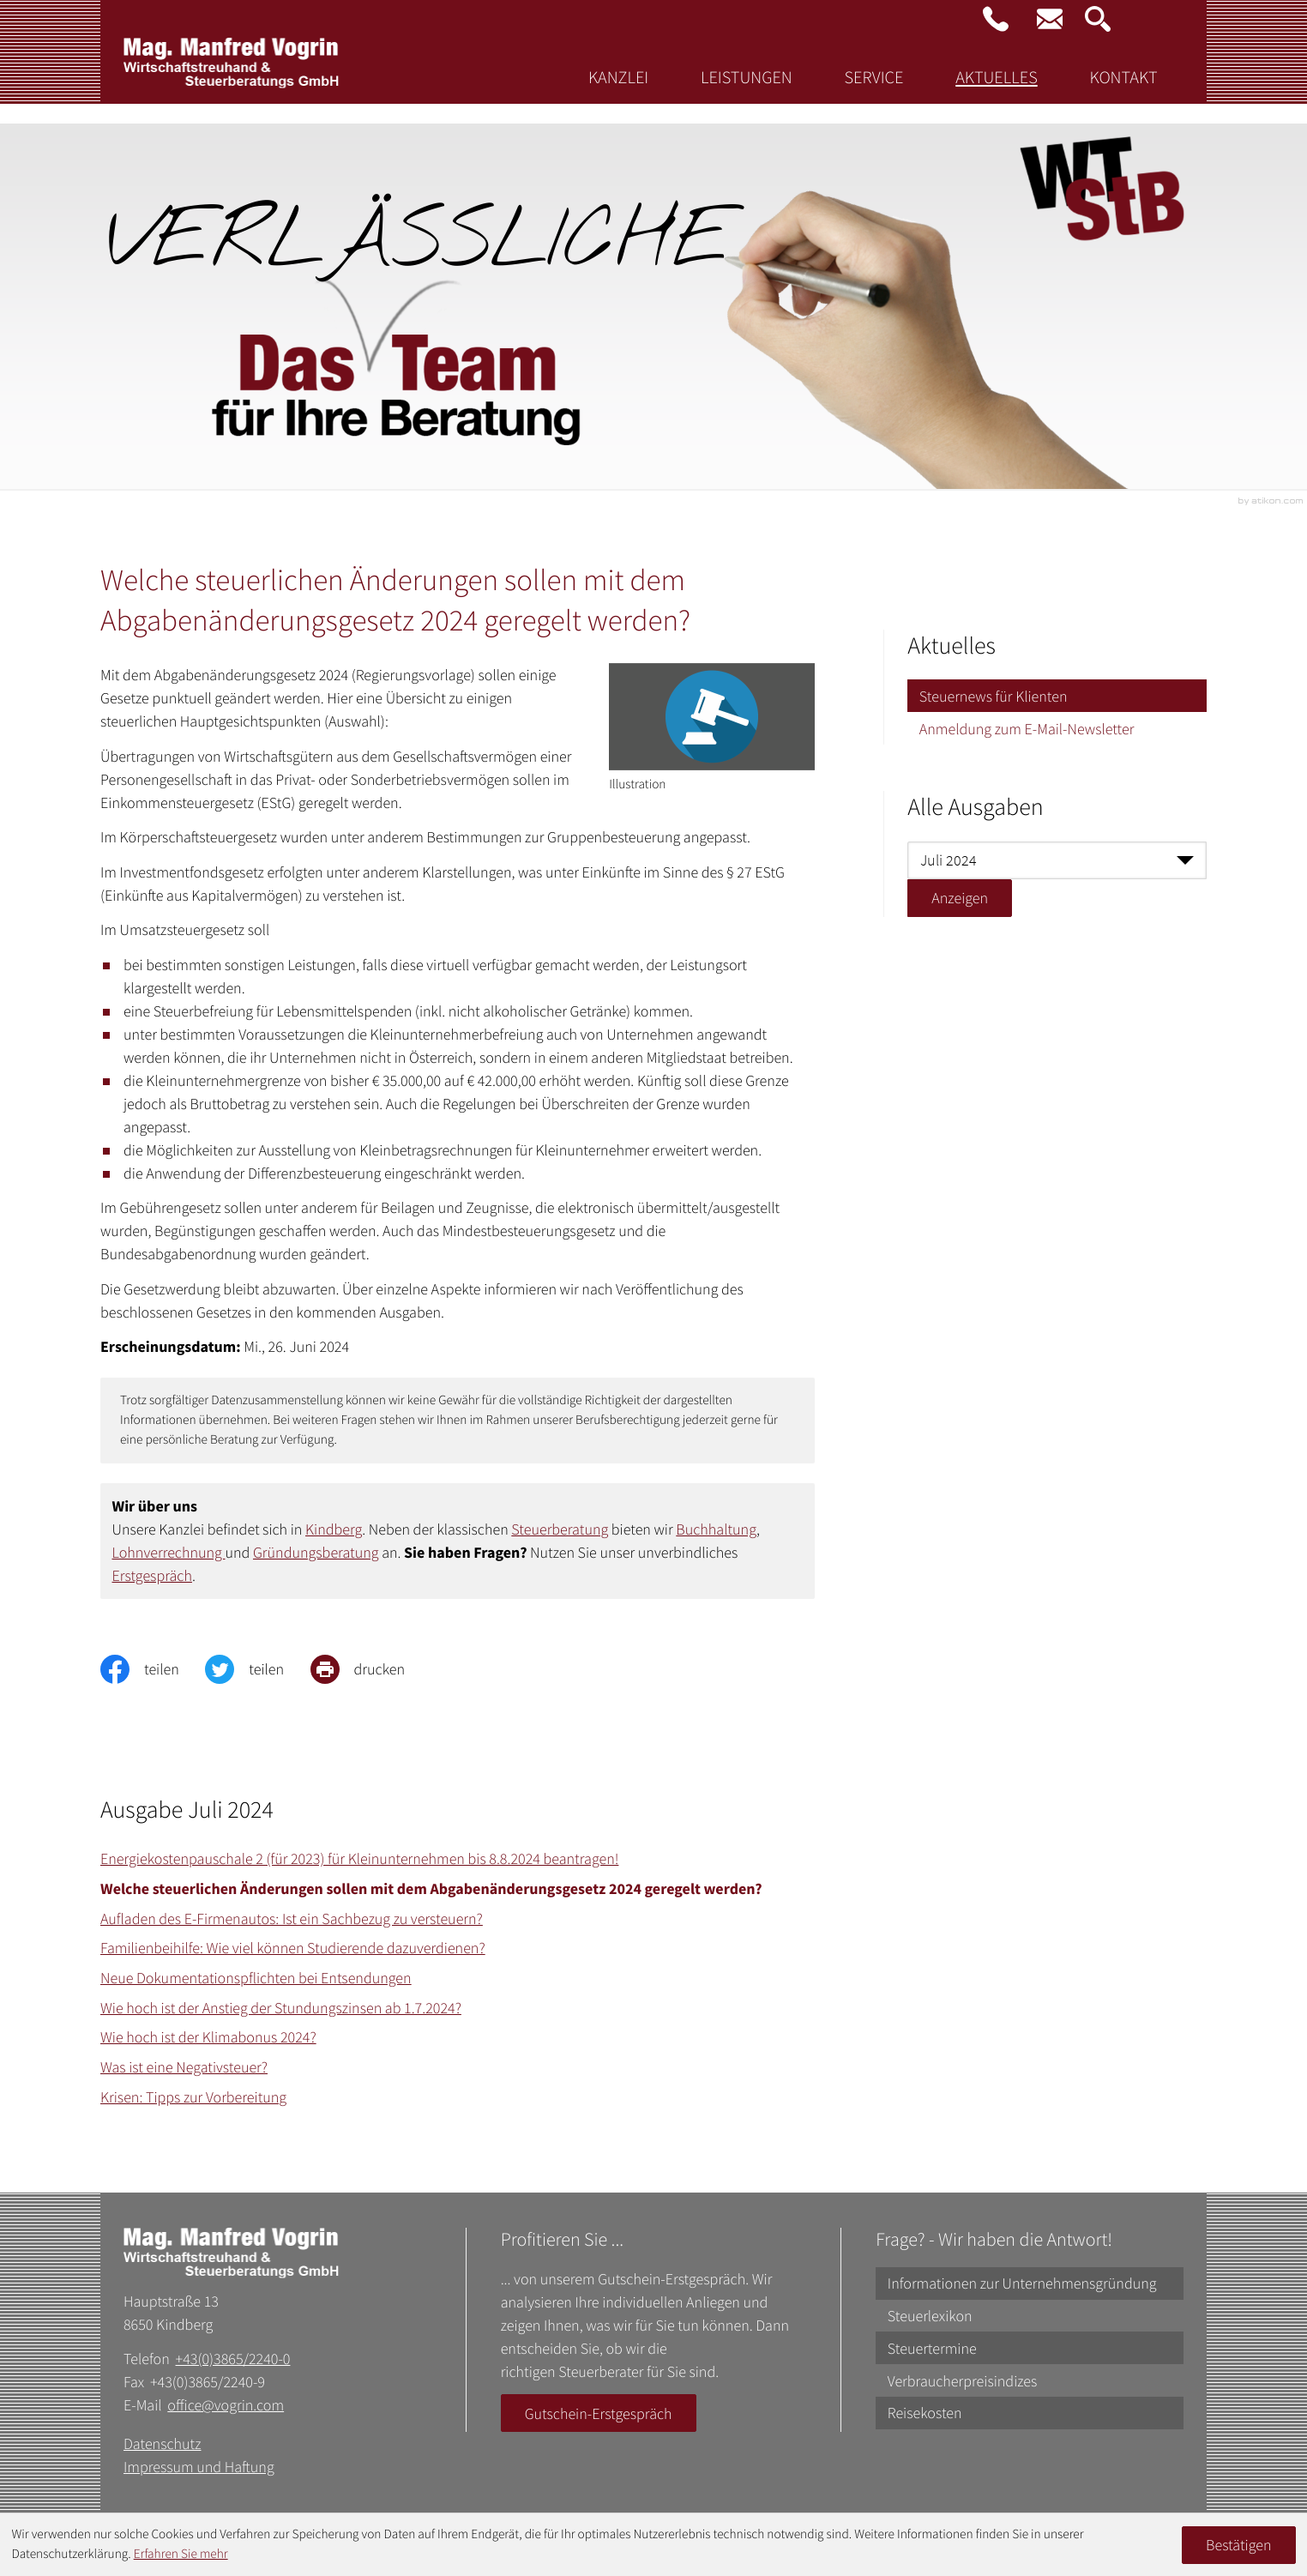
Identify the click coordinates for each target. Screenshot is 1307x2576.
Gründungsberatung (316, 1552)
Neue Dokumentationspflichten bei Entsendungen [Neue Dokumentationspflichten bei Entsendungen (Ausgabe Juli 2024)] (256, 1978)
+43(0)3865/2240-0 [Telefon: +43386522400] (233, 2358)
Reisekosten (925, 2412)
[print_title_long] (370, 1669)
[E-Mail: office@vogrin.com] (1050, 19)
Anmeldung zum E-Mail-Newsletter (1027, 729)
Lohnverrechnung (169, 1552)
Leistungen (746, 93)
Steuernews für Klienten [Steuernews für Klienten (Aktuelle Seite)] (993, 696)
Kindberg (333, 1529)
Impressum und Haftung (198, 2466)
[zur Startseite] (232, 86)
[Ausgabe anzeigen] (959, 898)
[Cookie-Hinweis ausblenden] (1238, 2545)
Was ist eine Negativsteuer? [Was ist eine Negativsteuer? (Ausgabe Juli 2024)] (184, 2067)
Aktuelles (996, 93)
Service (873, 93)
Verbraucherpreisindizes (963, 2381)
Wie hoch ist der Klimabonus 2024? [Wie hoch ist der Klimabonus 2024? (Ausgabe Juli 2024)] (208, 2037)
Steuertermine (932, 2348)
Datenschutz (162, 2443)
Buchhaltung (716, 1529)
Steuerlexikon (930, 2316)
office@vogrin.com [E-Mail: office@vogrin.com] (225, 2405)
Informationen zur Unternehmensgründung (1022, 2283)
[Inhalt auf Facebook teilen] (152, 1669)
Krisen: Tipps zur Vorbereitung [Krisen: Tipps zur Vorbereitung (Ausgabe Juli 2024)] (193, 2097)
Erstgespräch (152, 1575)
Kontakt (1123, 93)
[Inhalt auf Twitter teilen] (257, 1669)
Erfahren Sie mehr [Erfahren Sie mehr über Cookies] (181, 2554)
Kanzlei (618, 93)
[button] (996, 19)
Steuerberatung (559, 1529)
